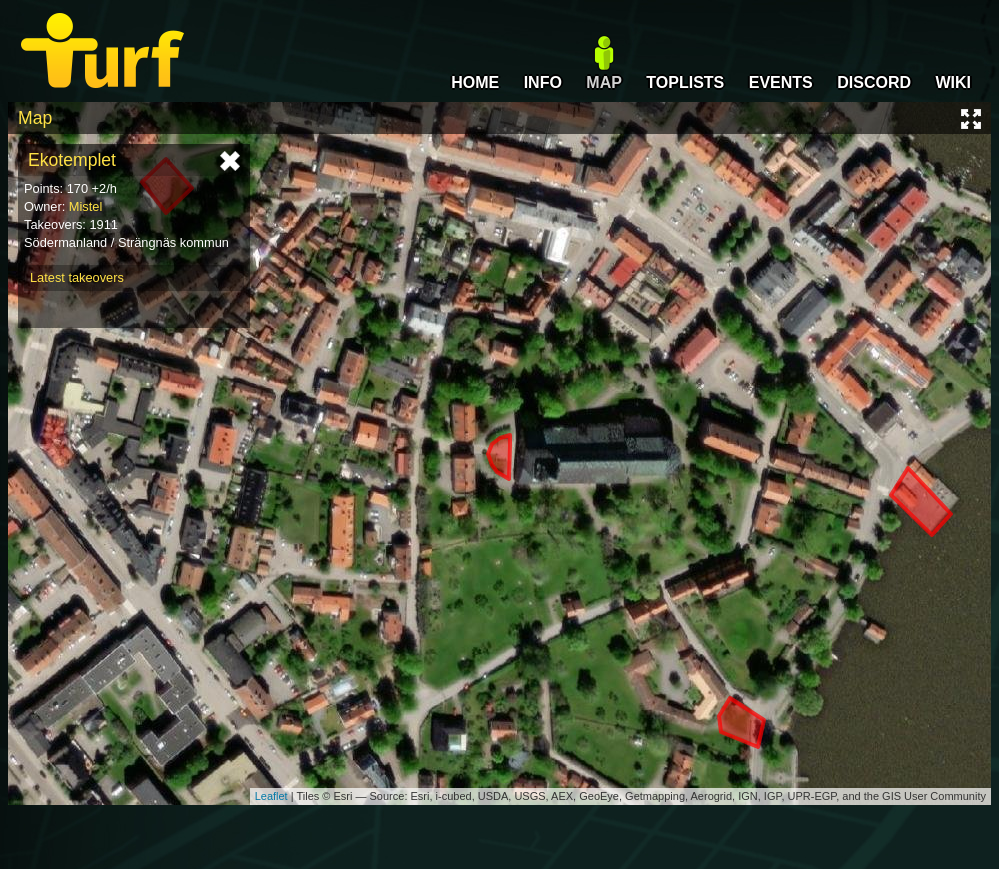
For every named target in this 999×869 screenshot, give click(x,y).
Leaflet (271, 796)
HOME (475, 82)
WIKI (953, 82)
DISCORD (874, 82)
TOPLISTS (685, 82)
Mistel (85, 206)
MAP (604, 82)
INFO (543, 82)
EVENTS (781, 82)
